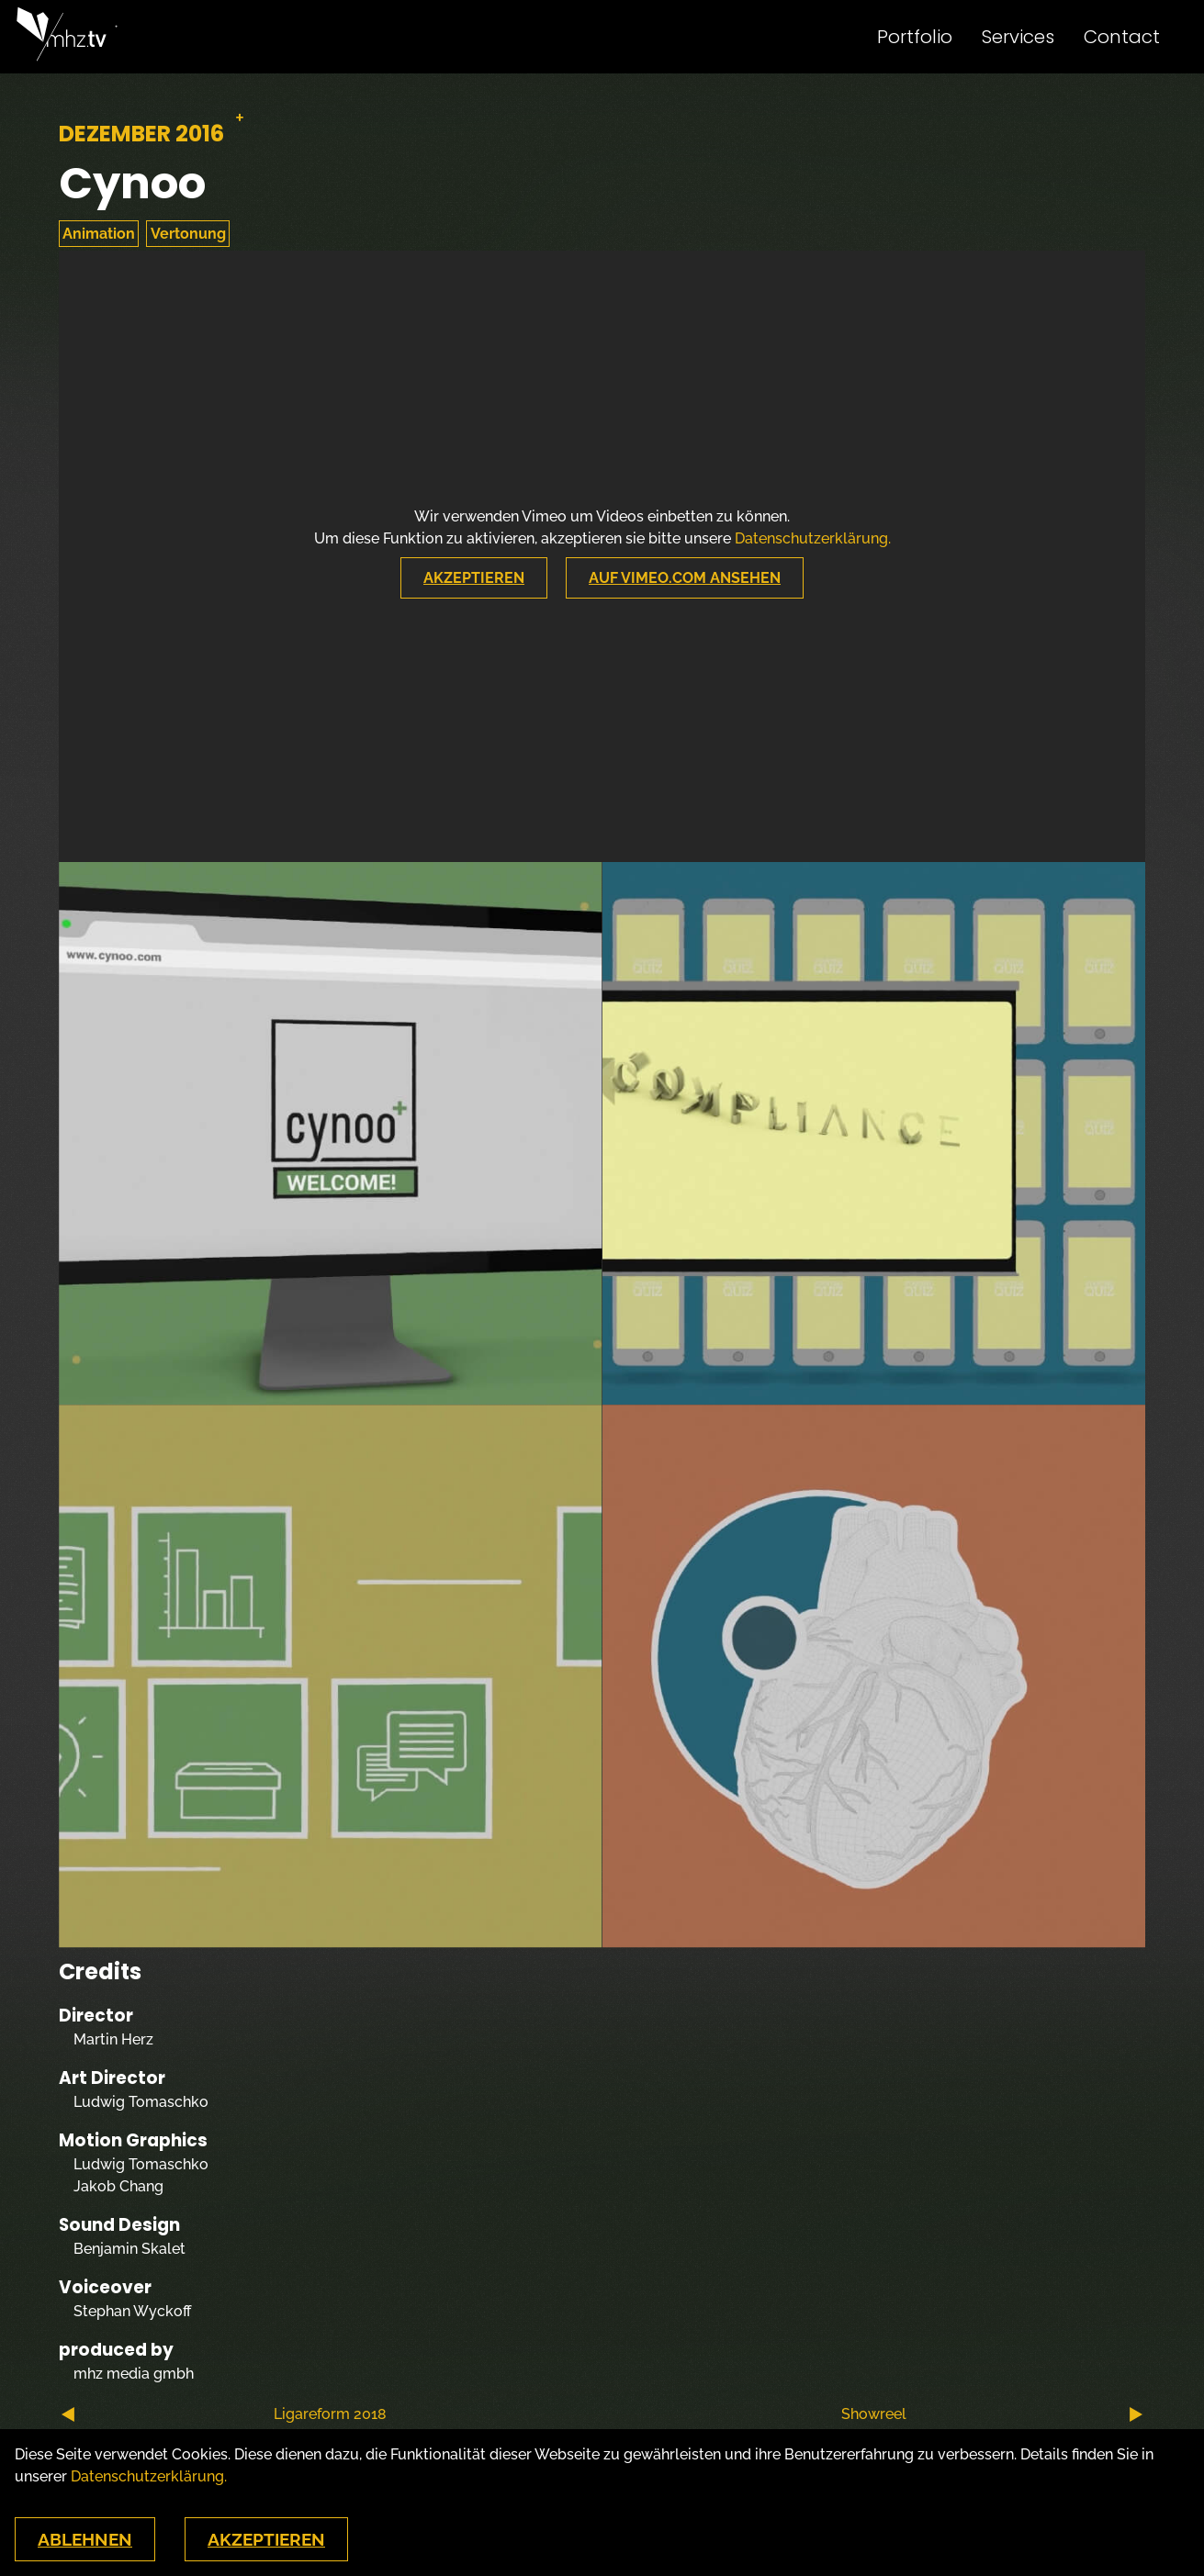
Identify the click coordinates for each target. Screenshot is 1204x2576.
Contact (1122, 37)
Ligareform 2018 (225, 2414)
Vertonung (188, 233)
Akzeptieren (473, 578)
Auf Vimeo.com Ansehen (685, 578)
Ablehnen (85, 2539)
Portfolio (914, 37)
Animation (98, 233)
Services (1018, 37)
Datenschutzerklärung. (813, 538)
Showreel (992, 2414)
